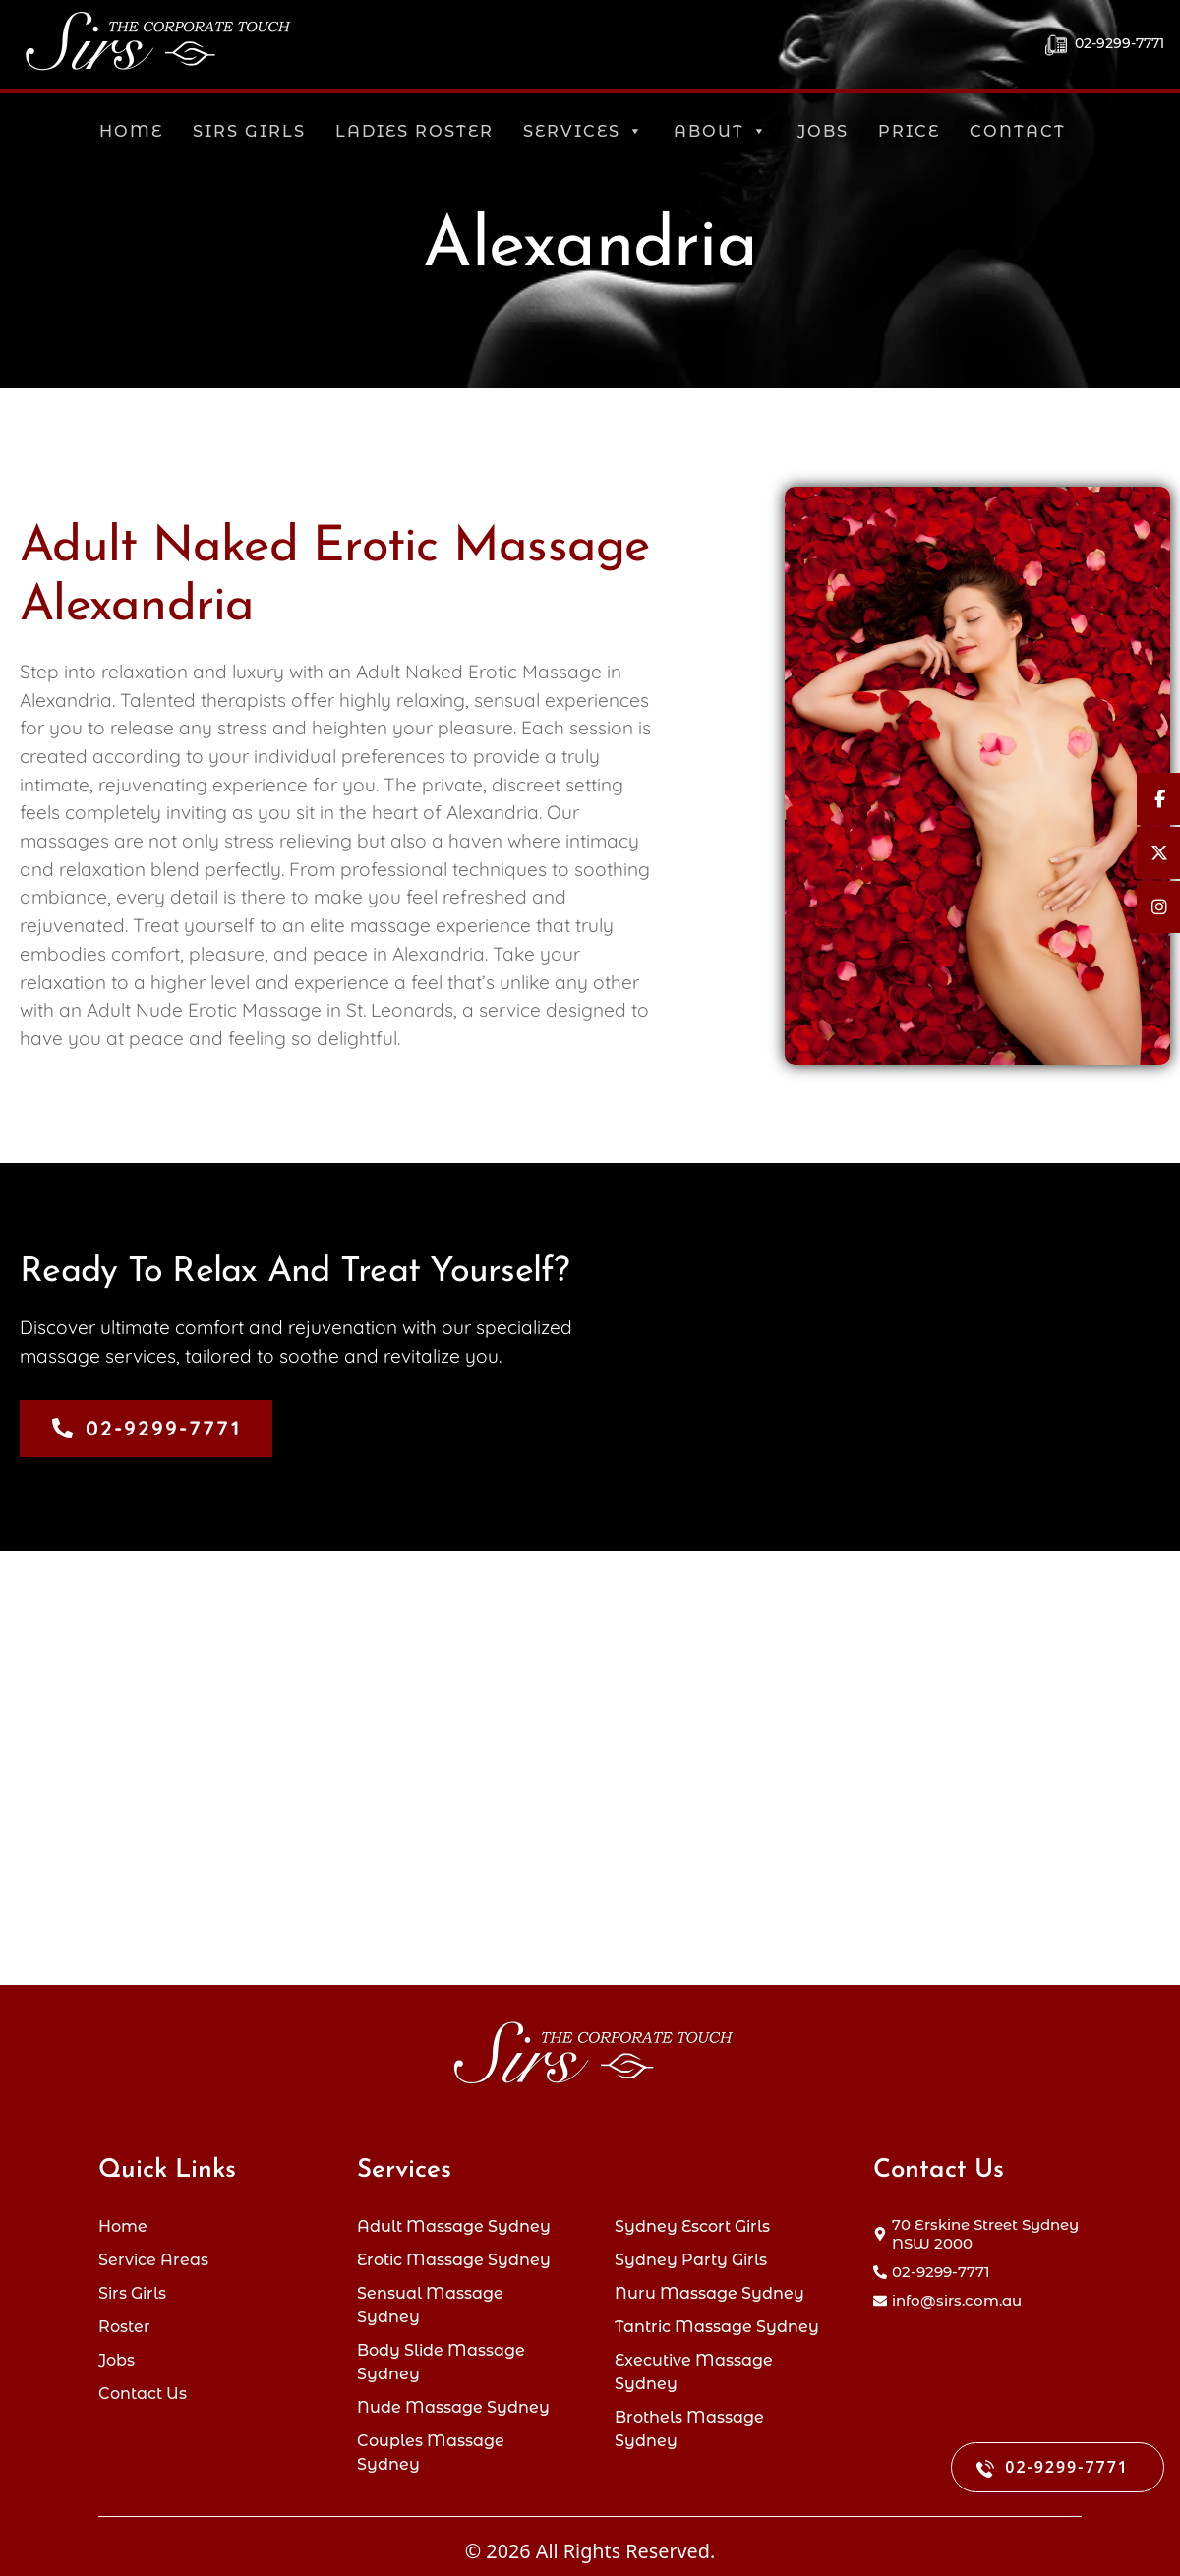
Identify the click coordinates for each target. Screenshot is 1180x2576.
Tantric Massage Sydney (717, 2322)
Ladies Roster (414, 131)
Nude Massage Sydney (453, 2405)
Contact (1018, 131)
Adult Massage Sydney (454, 2218)
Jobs (823, 131)
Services (583, 130)
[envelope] (947, 2291)
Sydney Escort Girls (692, 2218)
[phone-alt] (931, 2263)
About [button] (721, 130)
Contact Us (142, 2390)
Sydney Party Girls (691, 2253)
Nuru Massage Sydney (709, 2287)
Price (909, 131)
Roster (124, 2322)
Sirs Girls (249, 131)
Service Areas (153, 2253)
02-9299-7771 (1104, 45)
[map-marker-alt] (978, 2225)
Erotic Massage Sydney (454, 2253)
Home (131, 131)
